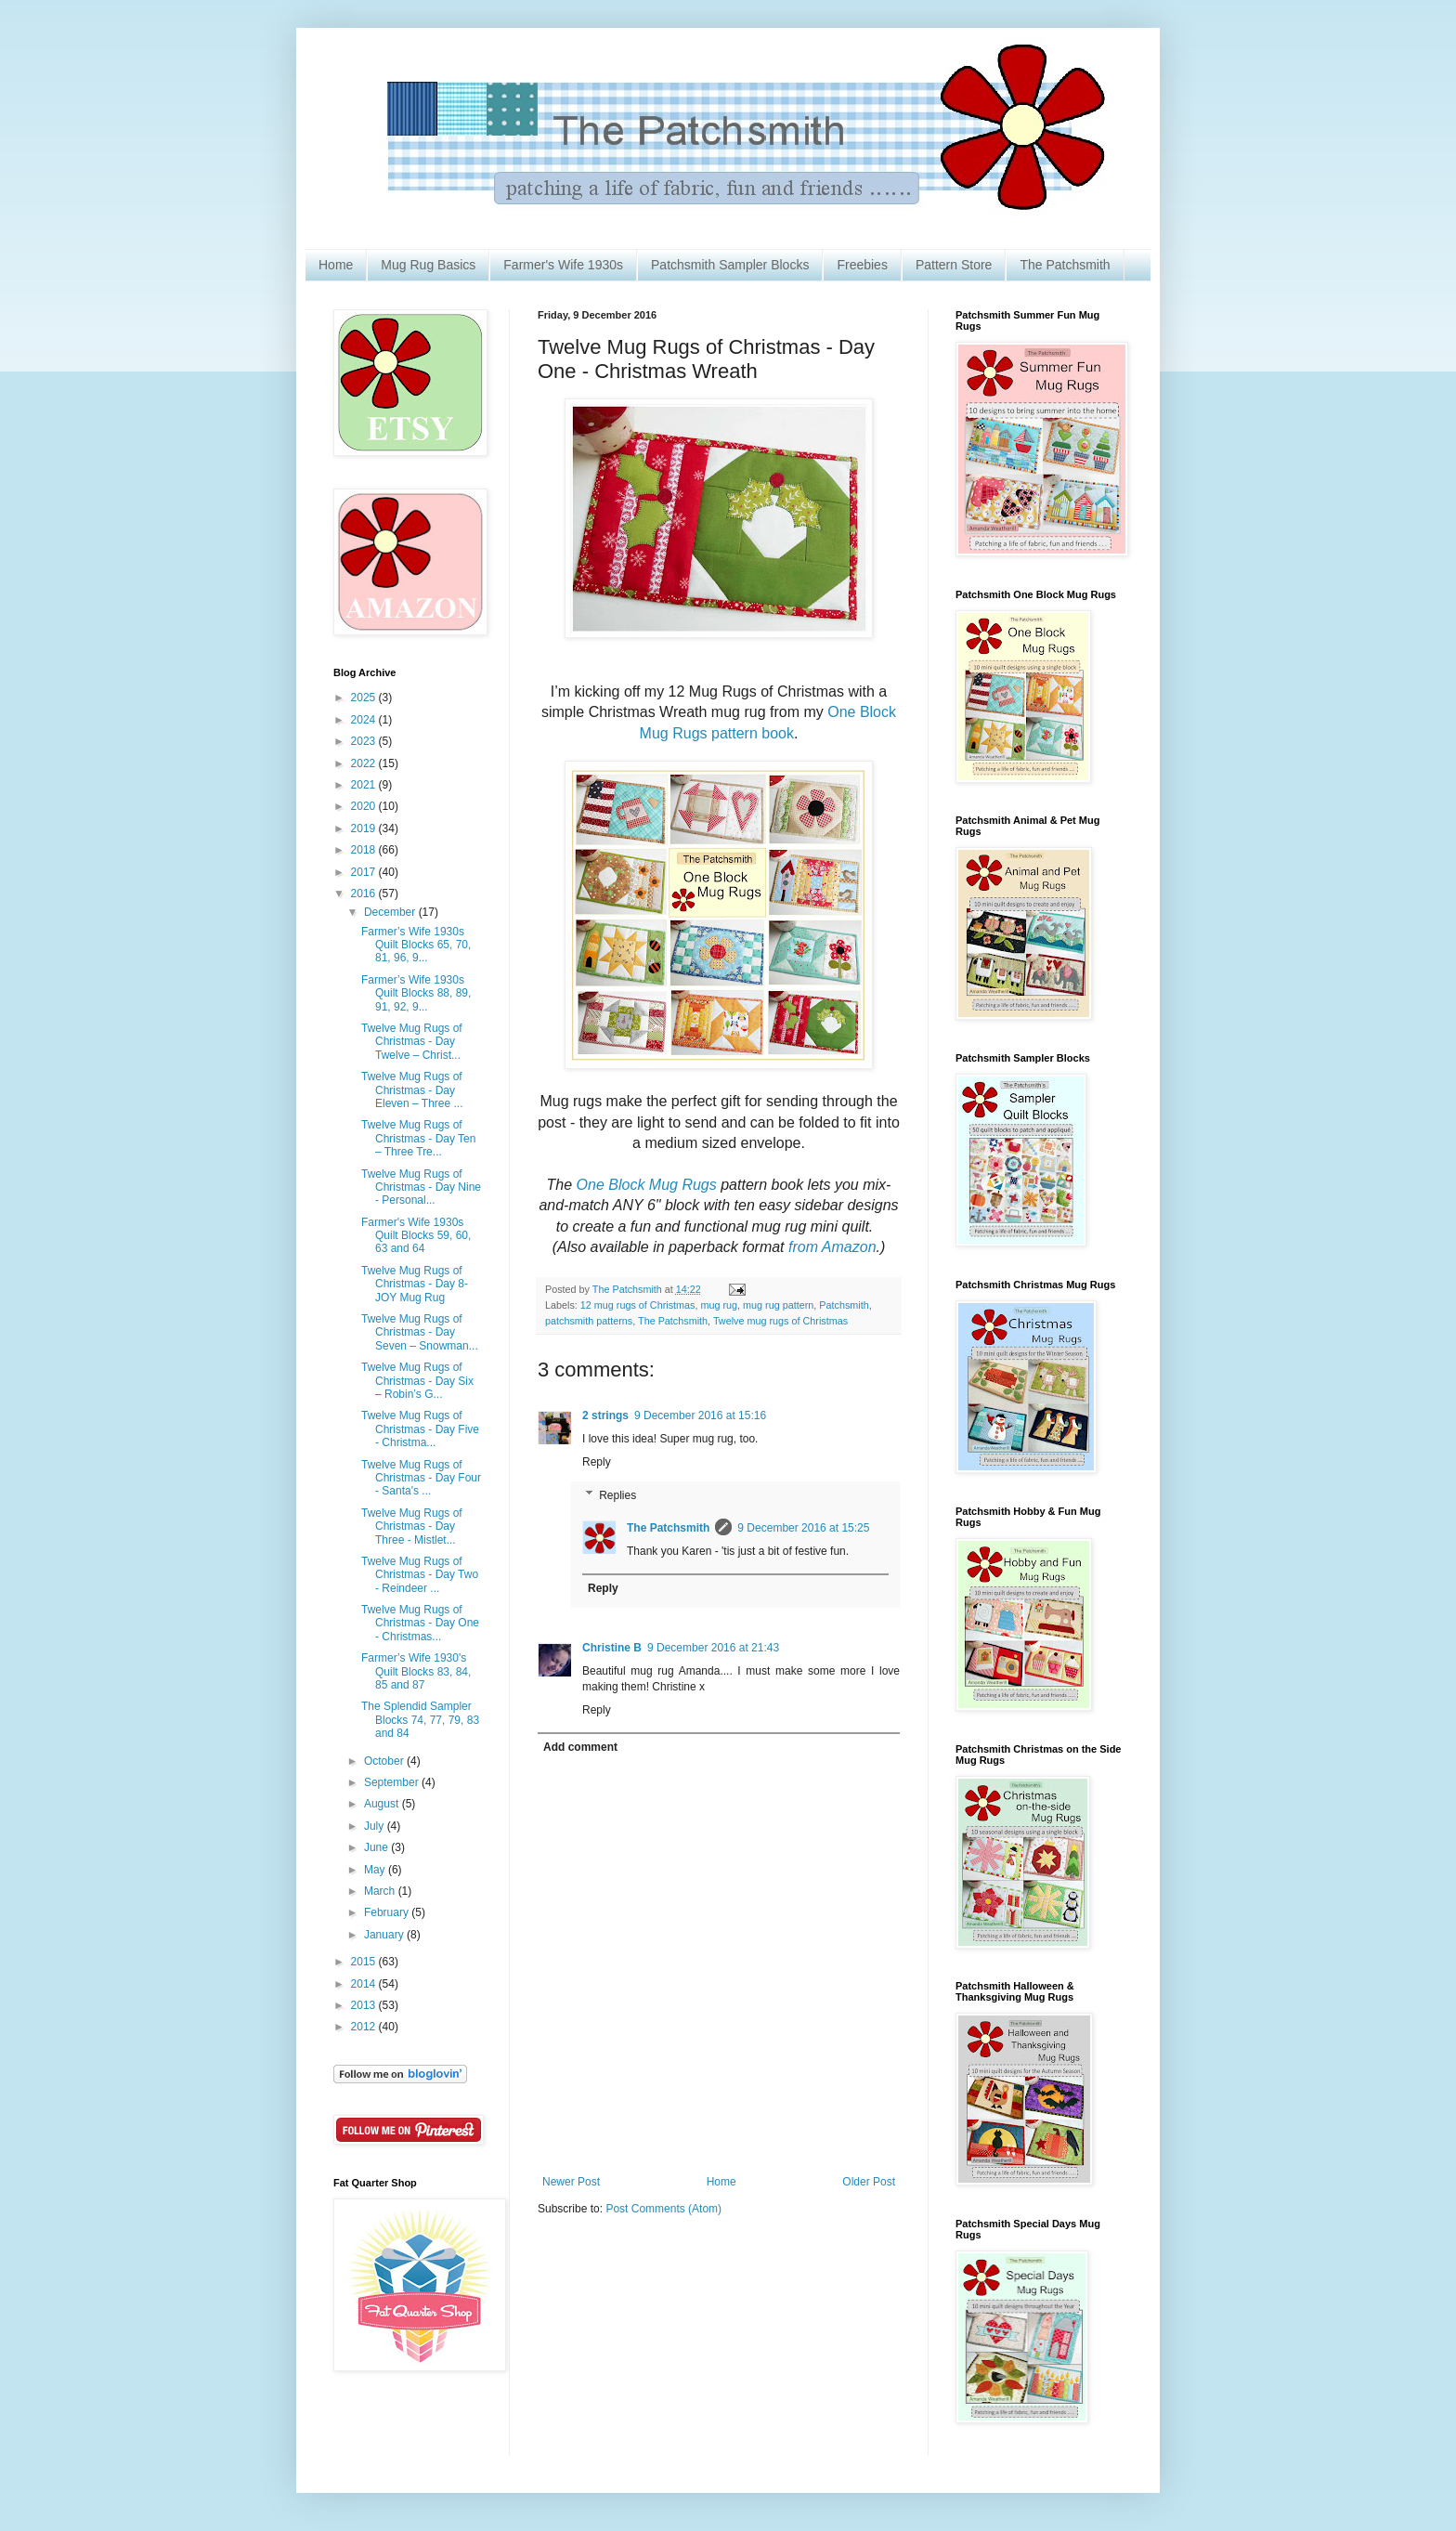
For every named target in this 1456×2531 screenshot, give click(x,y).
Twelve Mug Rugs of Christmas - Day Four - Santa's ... (421, 1478)
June (377, 1847)
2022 (365, 763)
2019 (365, 828)
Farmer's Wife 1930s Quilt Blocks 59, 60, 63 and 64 (416, 1236)
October (385, 1761)
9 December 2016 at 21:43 (713, 1647)
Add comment (580, 1747)
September (393, 1782)
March (381, 1891)
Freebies (862, 264)
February (387, 1912)
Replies (617, 1495)
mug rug (718, 1305)
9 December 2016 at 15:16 (700, 1415)
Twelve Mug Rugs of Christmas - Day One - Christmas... (420, 1623)
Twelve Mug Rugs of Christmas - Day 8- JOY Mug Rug (414, 1284)
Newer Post (571, 2181)
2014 (365, 1983)
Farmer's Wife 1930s (563, 264)
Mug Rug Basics (428, 264)
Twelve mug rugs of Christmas (780, 1320)
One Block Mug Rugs (646, 1185)
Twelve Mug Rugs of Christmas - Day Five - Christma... (420, 1429)
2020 (365, 806)
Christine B (612, 1647)
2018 (365, 849)
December (391, 912)
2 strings (605, 1415)
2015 (365, 1961)
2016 (365, 893)
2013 (365, 2005)
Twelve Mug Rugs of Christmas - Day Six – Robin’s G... (417, 1381)
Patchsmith (843, 1305)
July (375, 1826)
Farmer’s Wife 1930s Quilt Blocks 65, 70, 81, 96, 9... (416, 945)
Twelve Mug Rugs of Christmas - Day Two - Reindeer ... (419, 1575)
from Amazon (832, 1247)
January (385, 1934)
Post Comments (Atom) (663, 2208)
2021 (365, 784)
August (383, 1803)
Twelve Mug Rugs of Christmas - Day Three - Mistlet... (411, 1526)
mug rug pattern (778, 1305)
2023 (365, 741)
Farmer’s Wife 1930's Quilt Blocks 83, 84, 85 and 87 (416, 1671)
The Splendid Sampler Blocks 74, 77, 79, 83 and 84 (420, 1720)
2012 (365, 2026)
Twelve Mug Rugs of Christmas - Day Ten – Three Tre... (418, 1138)
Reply (596, 1461)
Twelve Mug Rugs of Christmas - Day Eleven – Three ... (412, 1090)
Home (335, 264)
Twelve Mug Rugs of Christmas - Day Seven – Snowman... (419, 1332)
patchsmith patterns (588, 1320)
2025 (365, 697)
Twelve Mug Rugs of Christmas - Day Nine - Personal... (421, 1187)
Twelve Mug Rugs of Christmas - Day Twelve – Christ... (411, 1042)
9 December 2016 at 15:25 (803, 1527)
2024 (365, 719)
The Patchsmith (1065, 264)
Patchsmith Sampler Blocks (730, 264)
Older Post (868, 2181)
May (376, 1869)
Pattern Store (954, 264)
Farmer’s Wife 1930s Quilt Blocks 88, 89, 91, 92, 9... (416, 993)
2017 (365, 872)
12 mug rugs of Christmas (638, 1305)
